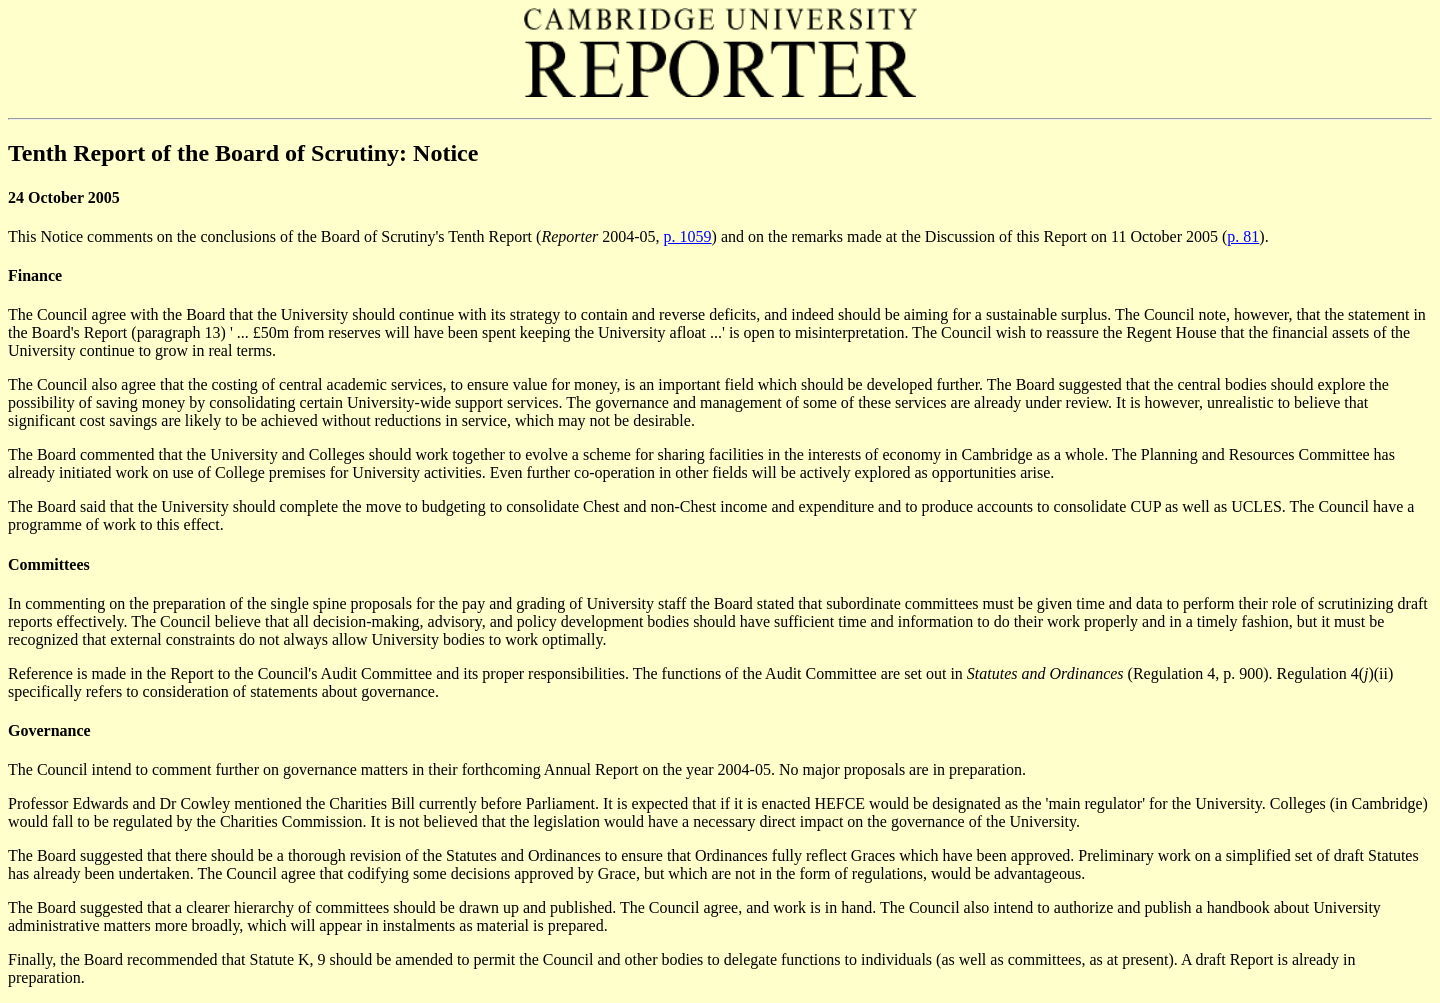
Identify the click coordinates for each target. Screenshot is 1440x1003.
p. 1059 (688, 236)
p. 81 (1243, 236)
